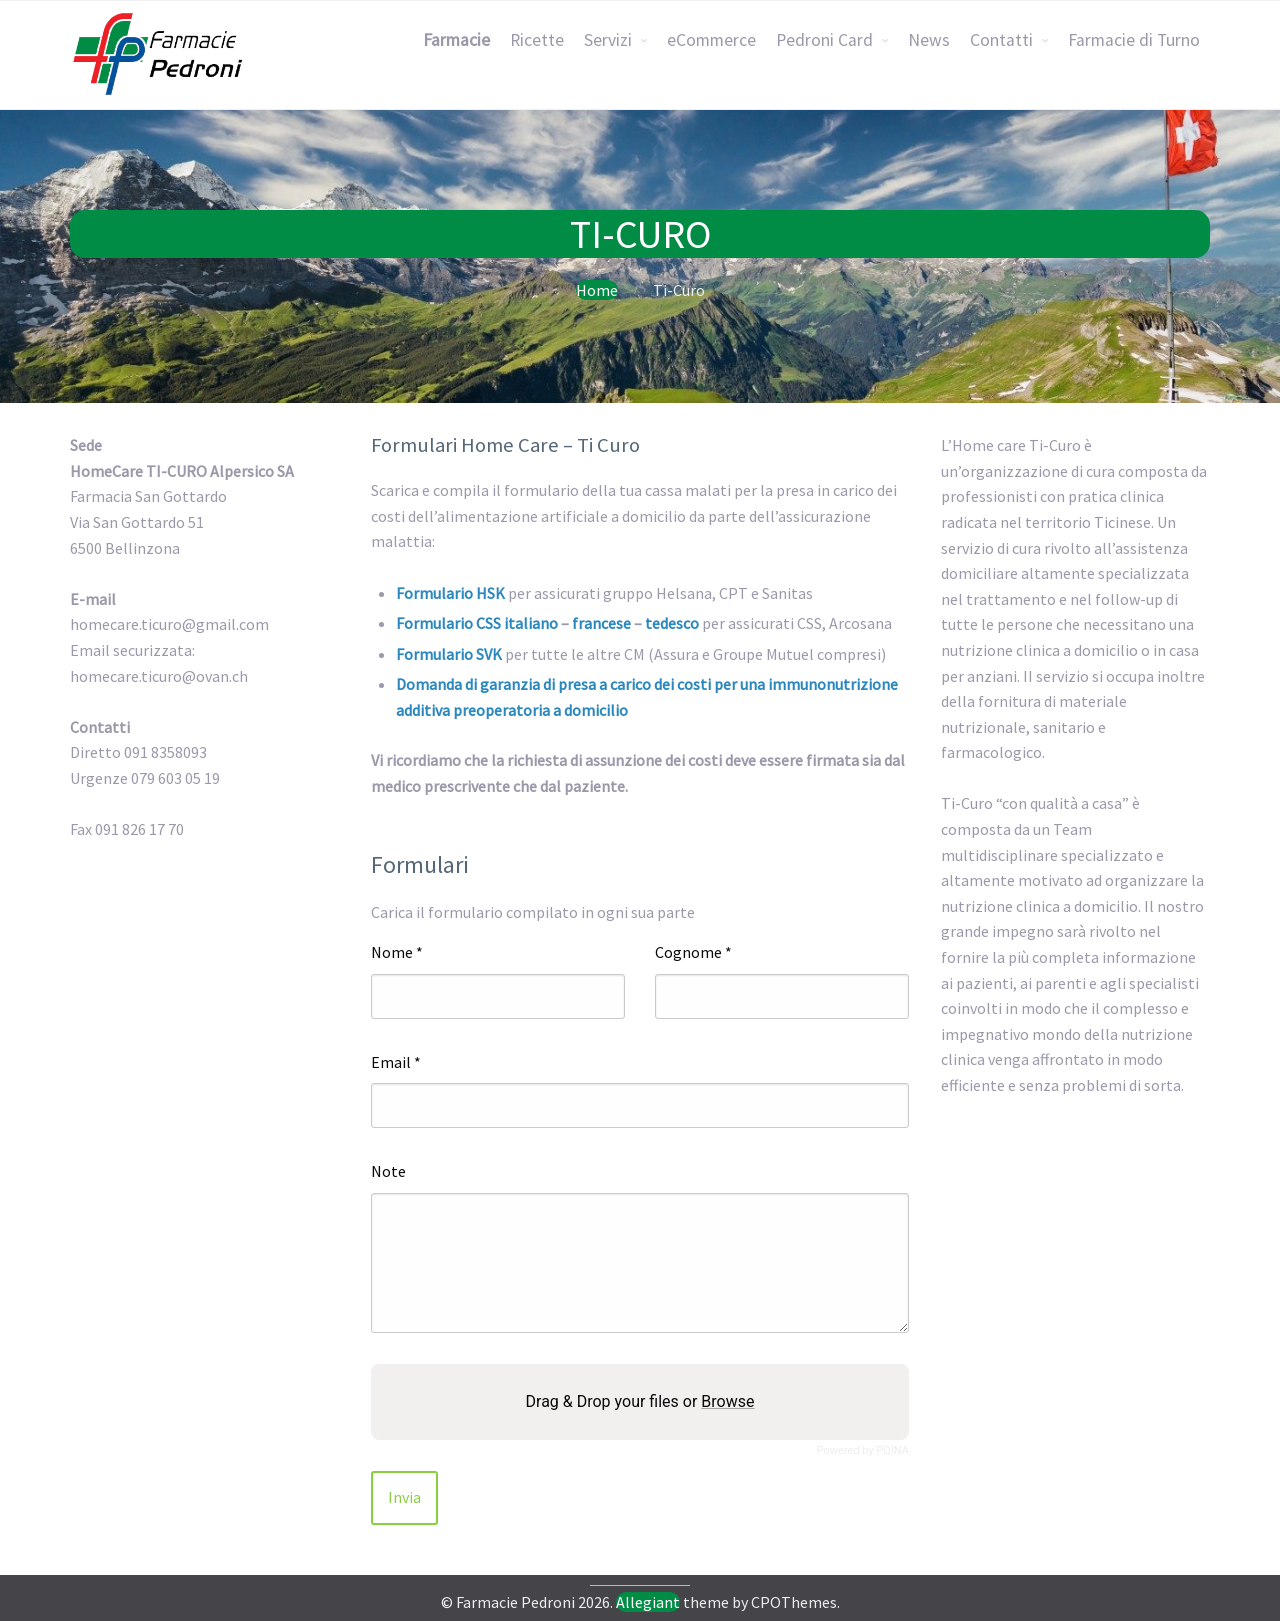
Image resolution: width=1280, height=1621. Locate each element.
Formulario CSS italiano (477, 623)
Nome (397, 952)
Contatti (1001, 40)
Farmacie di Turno (1134, 40)
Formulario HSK (450, 593)
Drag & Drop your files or (640, 1401)
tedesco (672, 623)
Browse (727, 1401)
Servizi (608, 40)
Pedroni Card (824, 40)
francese (601, 623)
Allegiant (648, 1602)
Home (597, 290)
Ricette (537, 40)
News (929, 40)
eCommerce (711, 40)
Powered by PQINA (863, 1450)
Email (396, 1062)
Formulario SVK (449, 654)
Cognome (693, 952)
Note (388, 1171)
